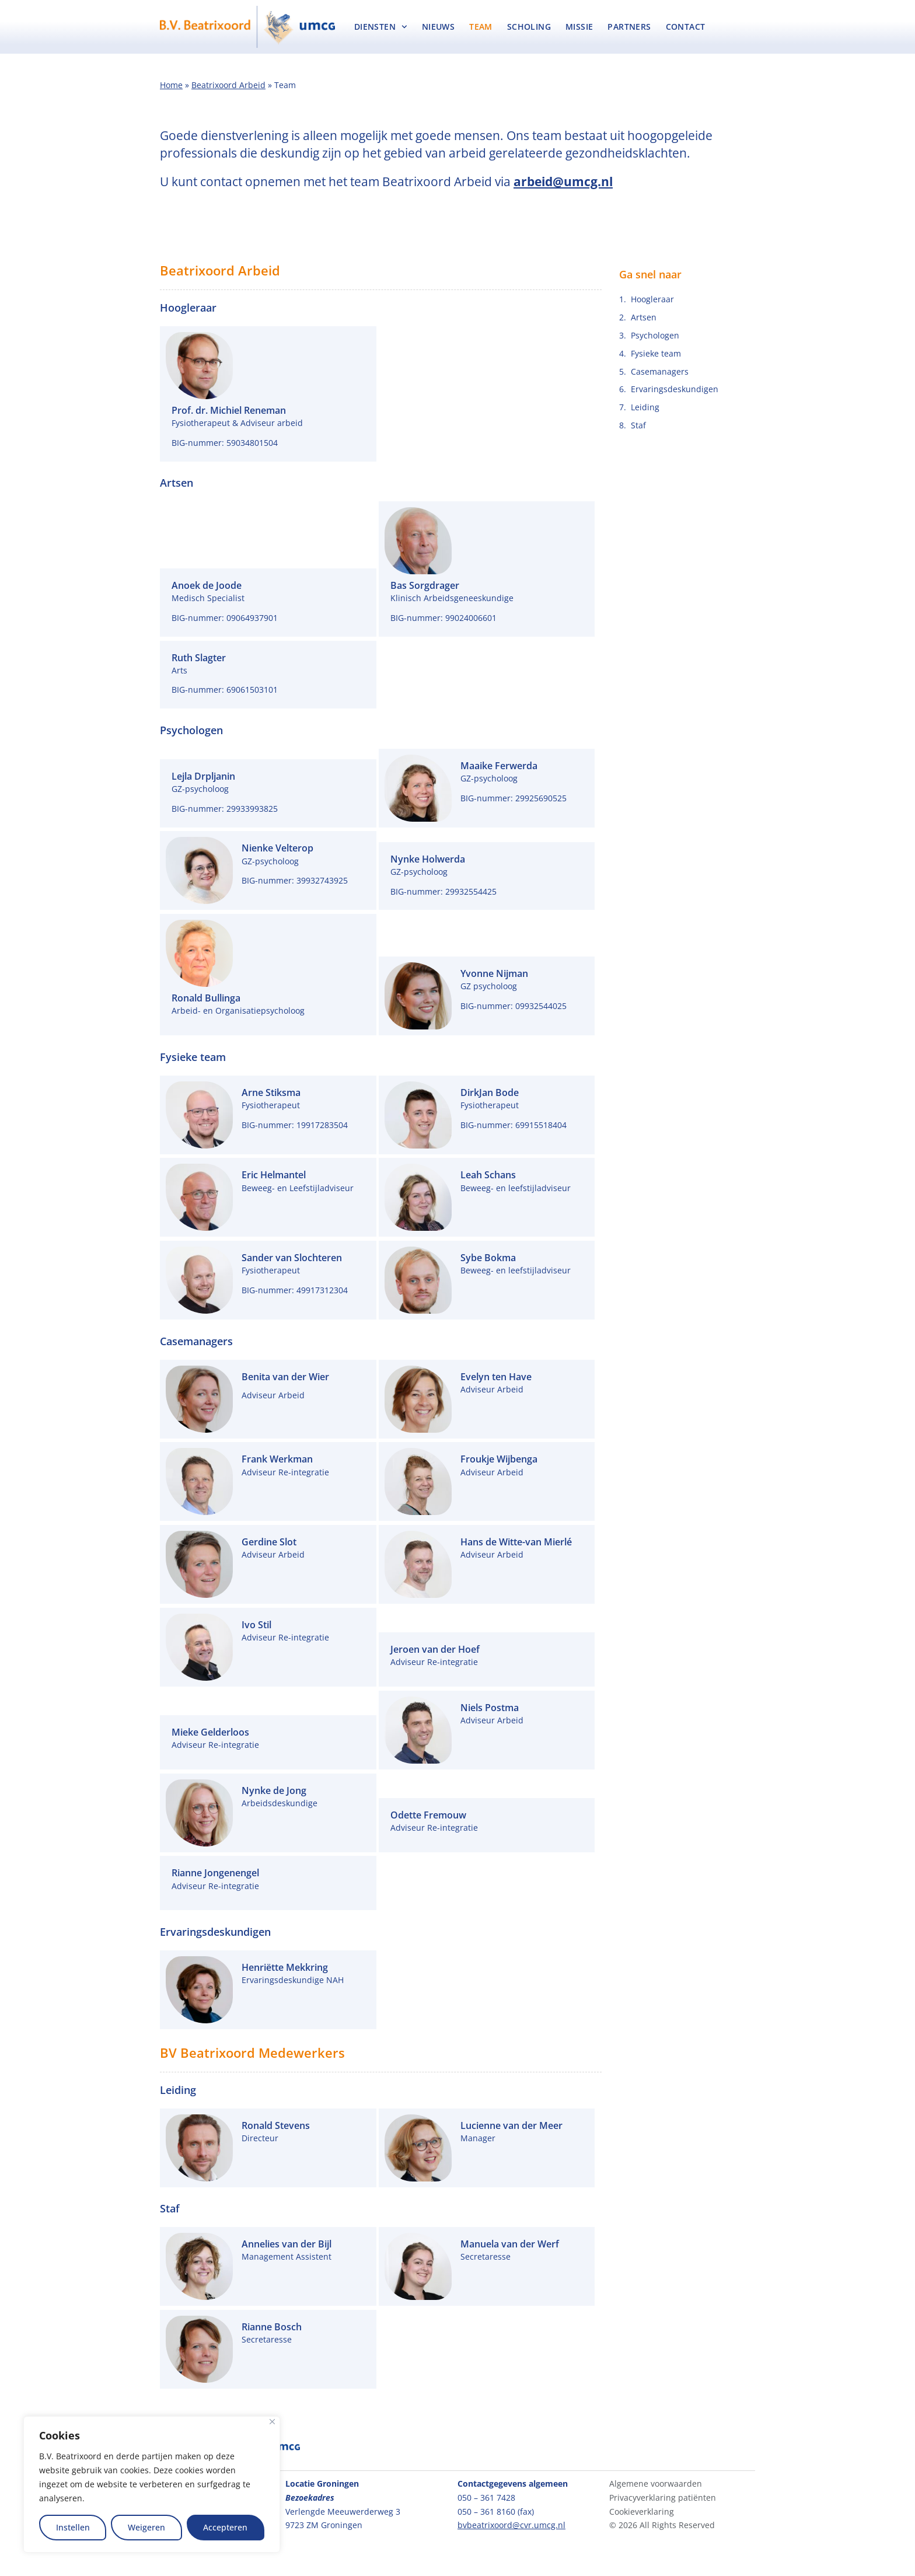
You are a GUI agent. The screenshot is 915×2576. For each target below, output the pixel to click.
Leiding (645, 407)
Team (481, 26)
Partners (629, 26)
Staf (638, 425)
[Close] (272, 2421)
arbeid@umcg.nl (563, 181)
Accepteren (225, 2527)
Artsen (643, 317)
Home (171, 84)
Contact (686, 26)
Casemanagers (660, 371)
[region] (151, 2484)
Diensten (380, 27)
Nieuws (438, 26)
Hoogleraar (652, 299)
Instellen (73, 2527)
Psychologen (655, 335)
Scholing (529, 26)
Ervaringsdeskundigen (674, 389)
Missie (579, 26)
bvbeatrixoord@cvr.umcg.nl (511, 2524)
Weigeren (146, 2527)
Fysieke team (656, 353)
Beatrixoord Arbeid (228, 84)
